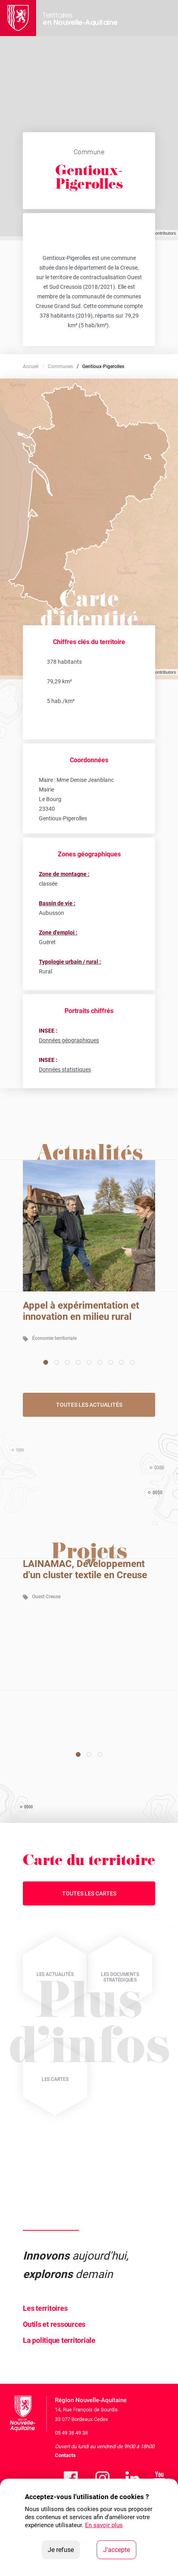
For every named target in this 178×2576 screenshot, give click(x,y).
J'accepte (119, 2549)
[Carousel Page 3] (67, 1362)
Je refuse (64, 2549)
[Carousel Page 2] (56, 1362)
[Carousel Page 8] (121, 1362)
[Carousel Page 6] (99, 1362)
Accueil (30, 366)
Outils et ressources (54, 2324)
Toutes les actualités (89, 1405)
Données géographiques (69, 1040)
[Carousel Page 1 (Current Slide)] (45, 1362)
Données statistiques (65, 1069)
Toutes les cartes (89, 1893)
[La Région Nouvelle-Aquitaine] (18, 18)
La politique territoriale (59, 2340)
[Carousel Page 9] (132, 1362)
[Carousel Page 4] (78, 1362)
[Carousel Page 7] (110, 1362)
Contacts (65, 2455)
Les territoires (45, 2308)
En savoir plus (104, 2525)
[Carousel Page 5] (89, 1362)
